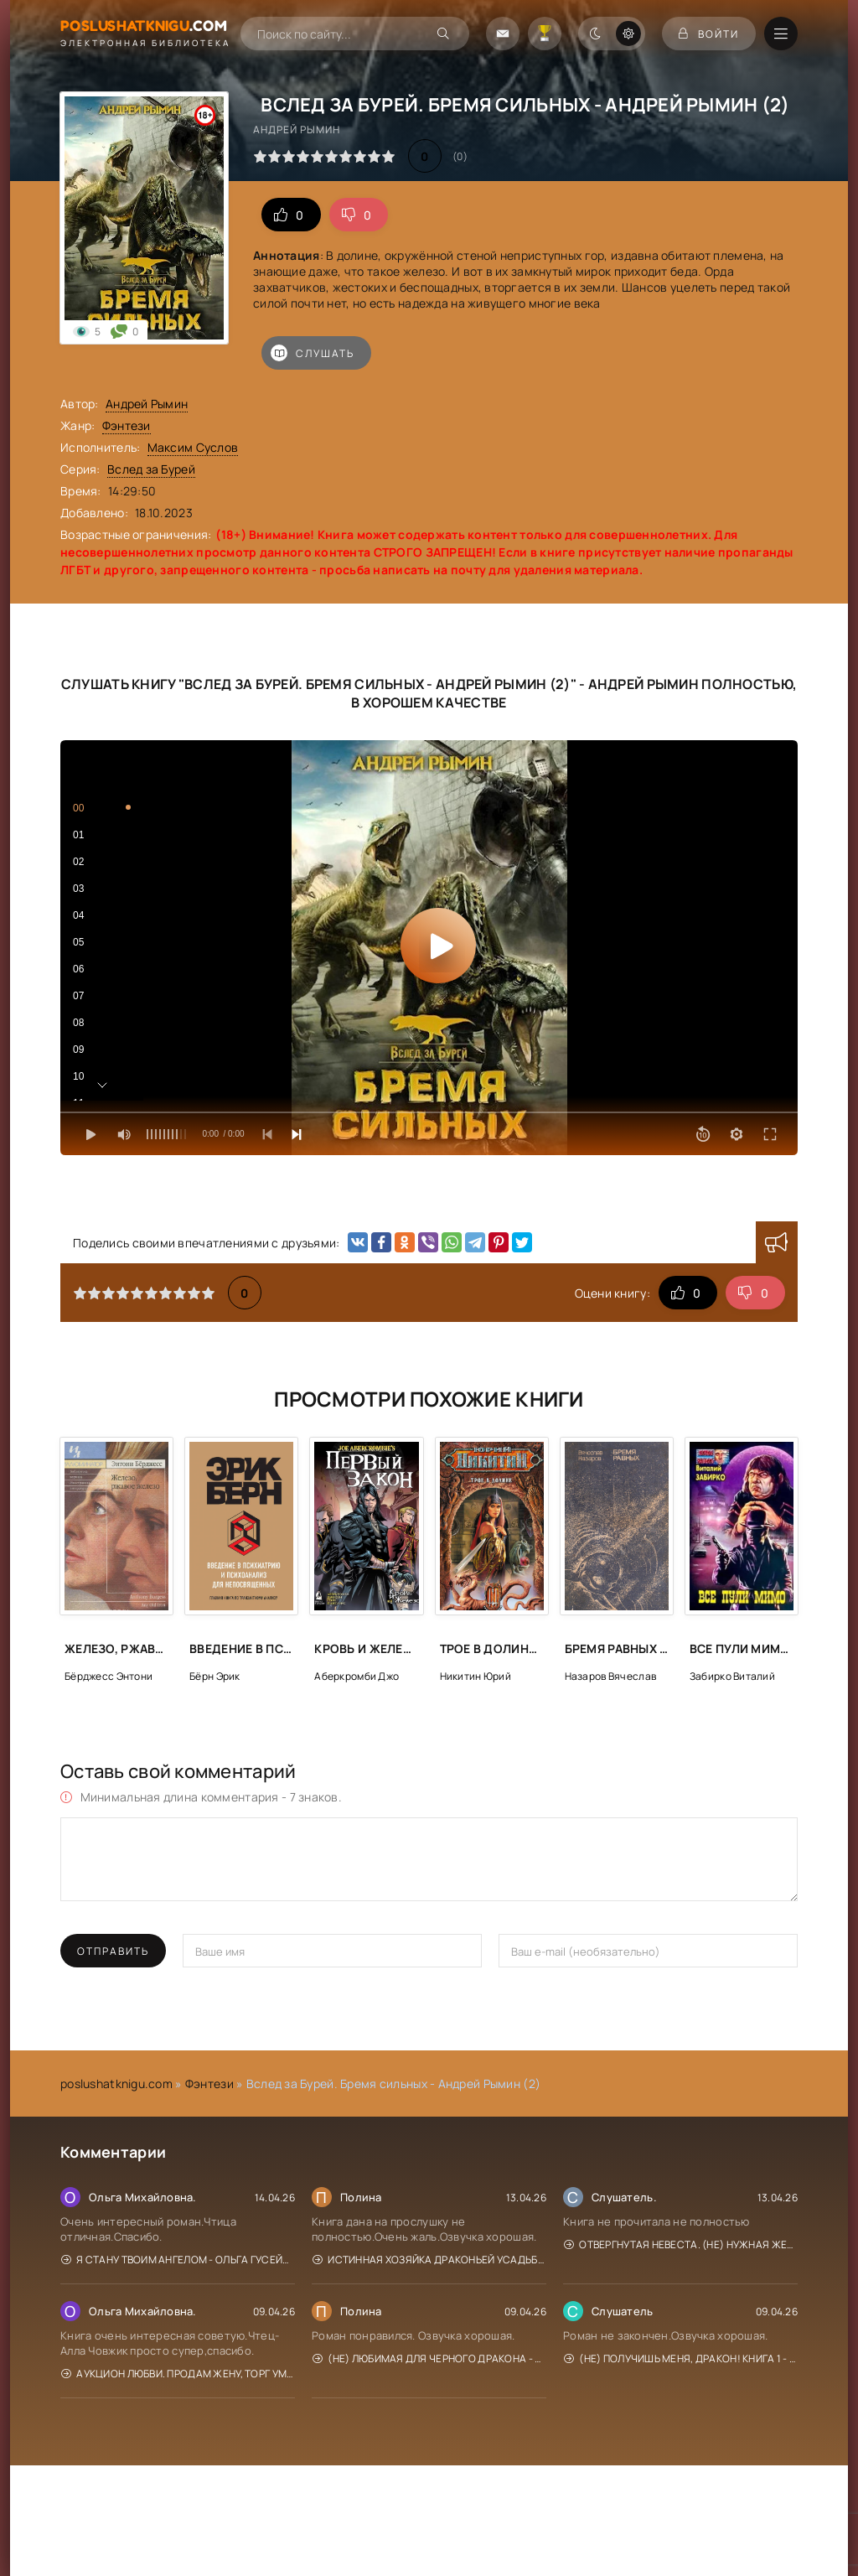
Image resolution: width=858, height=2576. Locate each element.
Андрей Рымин (147, 404)
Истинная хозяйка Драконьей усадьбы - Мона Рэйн (429, 2259)
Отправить (113, 1951)
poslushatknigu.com (116, 2083)
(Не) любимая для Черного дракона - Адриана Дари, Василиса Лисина (429, 2358)
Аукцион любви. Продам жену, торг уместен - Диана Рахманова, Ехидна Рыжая (178, 2373)
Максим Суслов (193, 447)
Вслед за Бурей (151, 469)
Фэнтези (126, 425)
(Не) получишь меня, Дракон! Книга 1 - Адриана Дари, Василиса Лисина (681, 2358)
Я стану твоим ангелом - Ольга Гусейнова (178, 2259)
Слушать (312, 353)
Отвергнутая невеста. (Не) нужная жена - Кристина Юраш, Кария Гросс (681, 2244)
